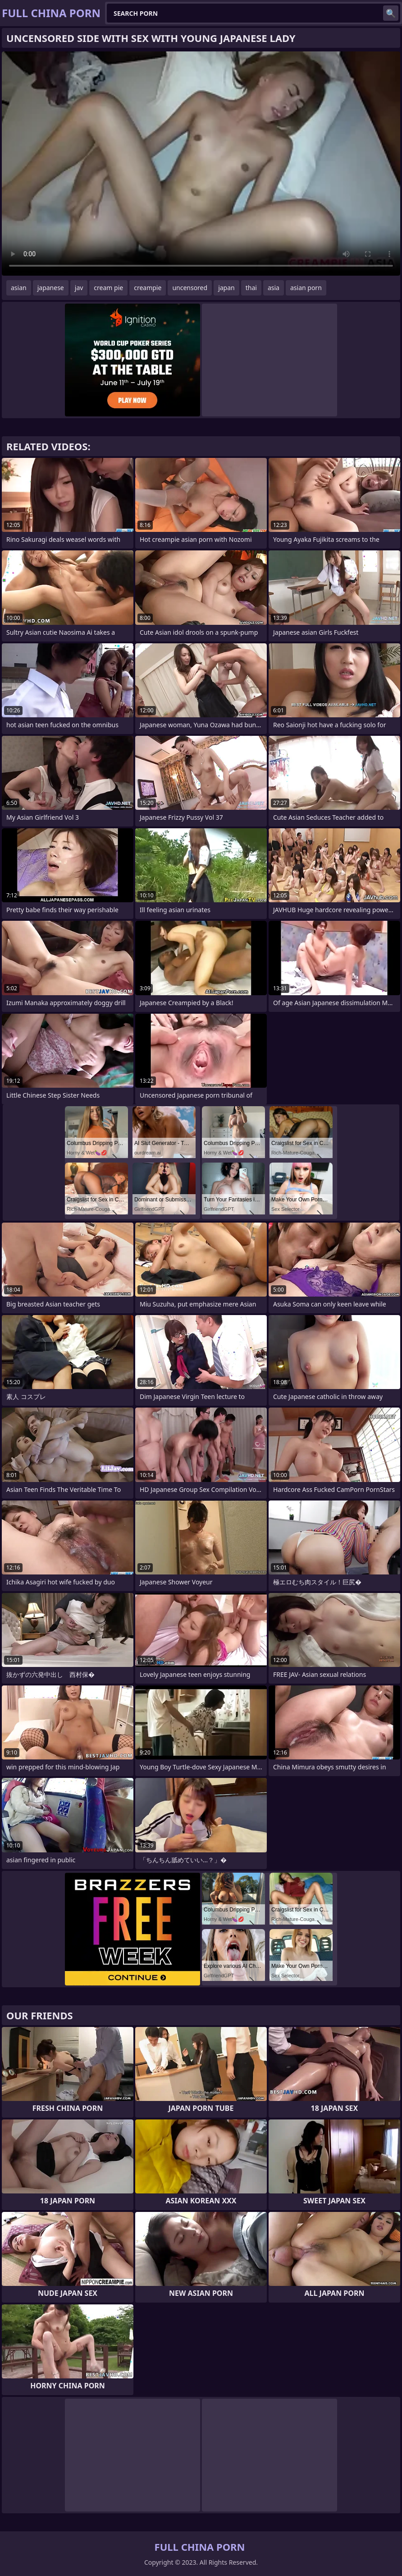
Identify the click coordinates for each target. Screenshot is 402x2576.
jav (79, 287)
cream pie (108, 287)
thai (251, 287)
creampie (147, 287)
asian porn (306, 287)
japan (226, 287)
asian (19, 287)
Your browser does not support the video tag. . (201, 163)
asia (273, 287)
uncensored (189, 287)
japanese (50, 287)
